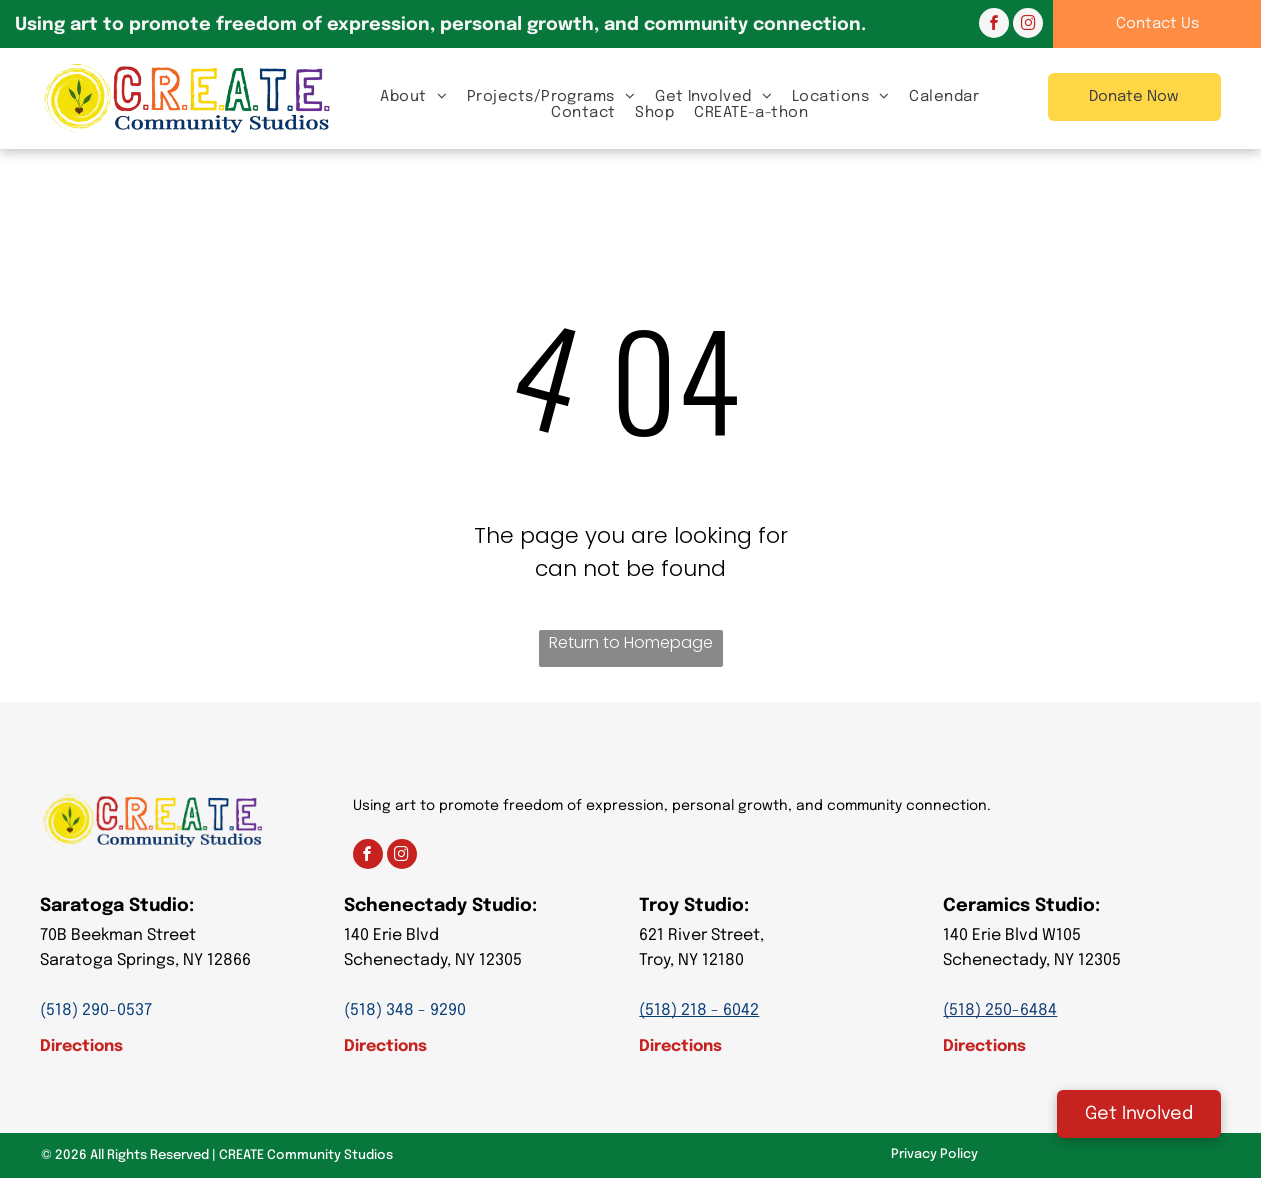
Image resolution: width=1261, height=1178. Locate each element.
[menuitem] (413, 96)
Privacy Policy (934, 1154)
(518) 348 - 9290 (405, 1010)
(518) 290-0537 (96, 1010)
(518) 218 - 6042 (699, 1010)
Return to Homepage (631, 642)
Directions (81, 1046)
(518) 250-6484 (1000, 1010)
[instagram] (1028, 25)
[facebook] (994, 25)
